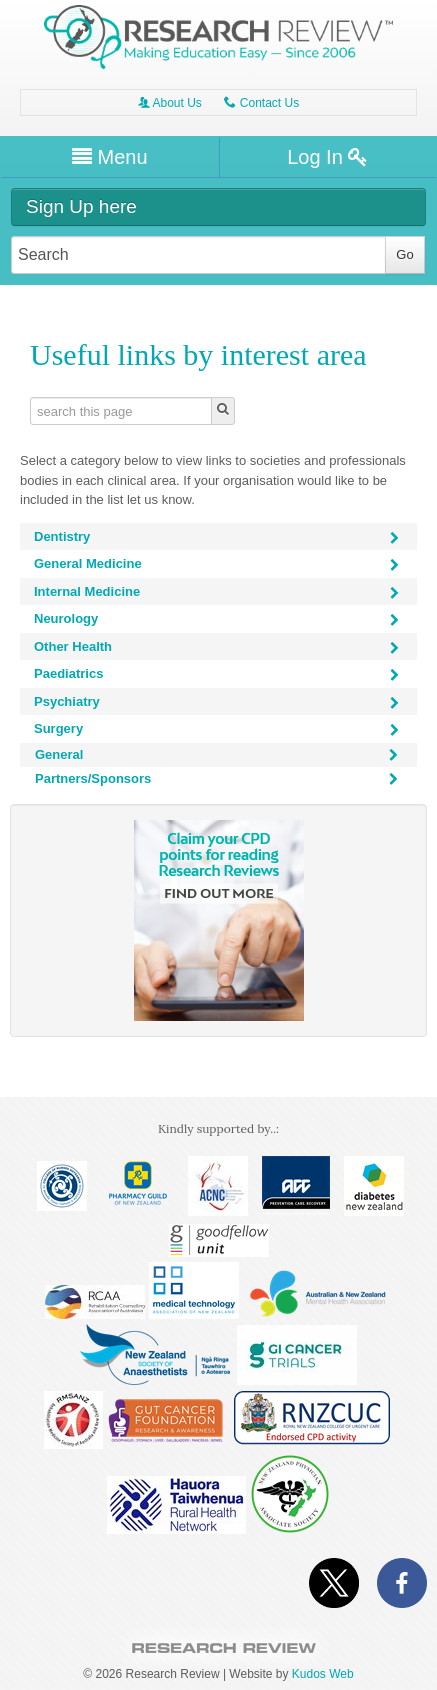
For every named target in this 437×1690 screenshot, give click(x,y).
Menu (110, 157)
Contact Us (261, 103)
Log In (327, 157)
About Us (170, 103)
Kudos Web (323, 1674)
